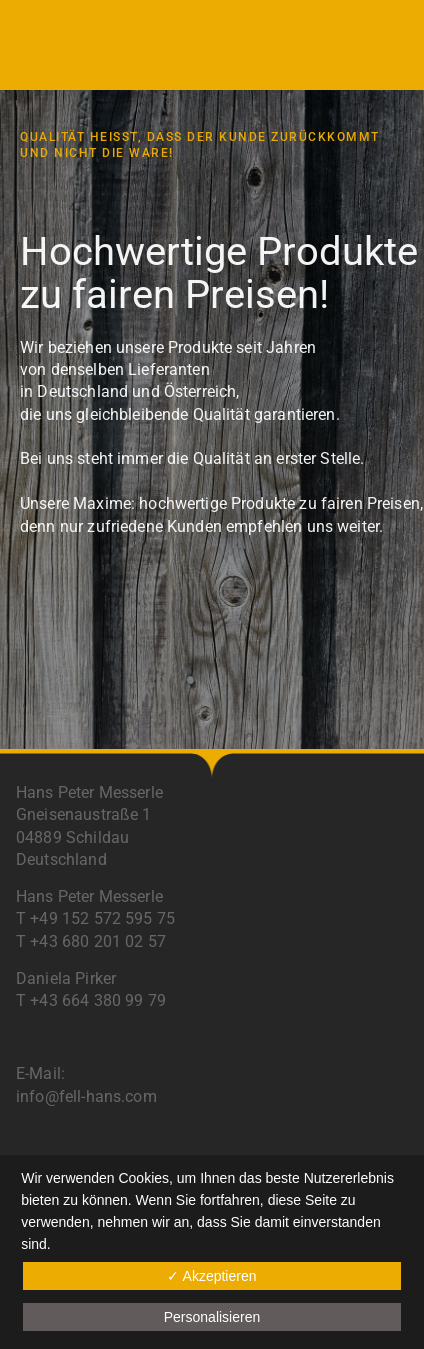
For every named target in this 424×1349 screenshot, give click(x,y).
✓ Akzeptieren (211, 1276)
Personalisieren (212, 1317)
